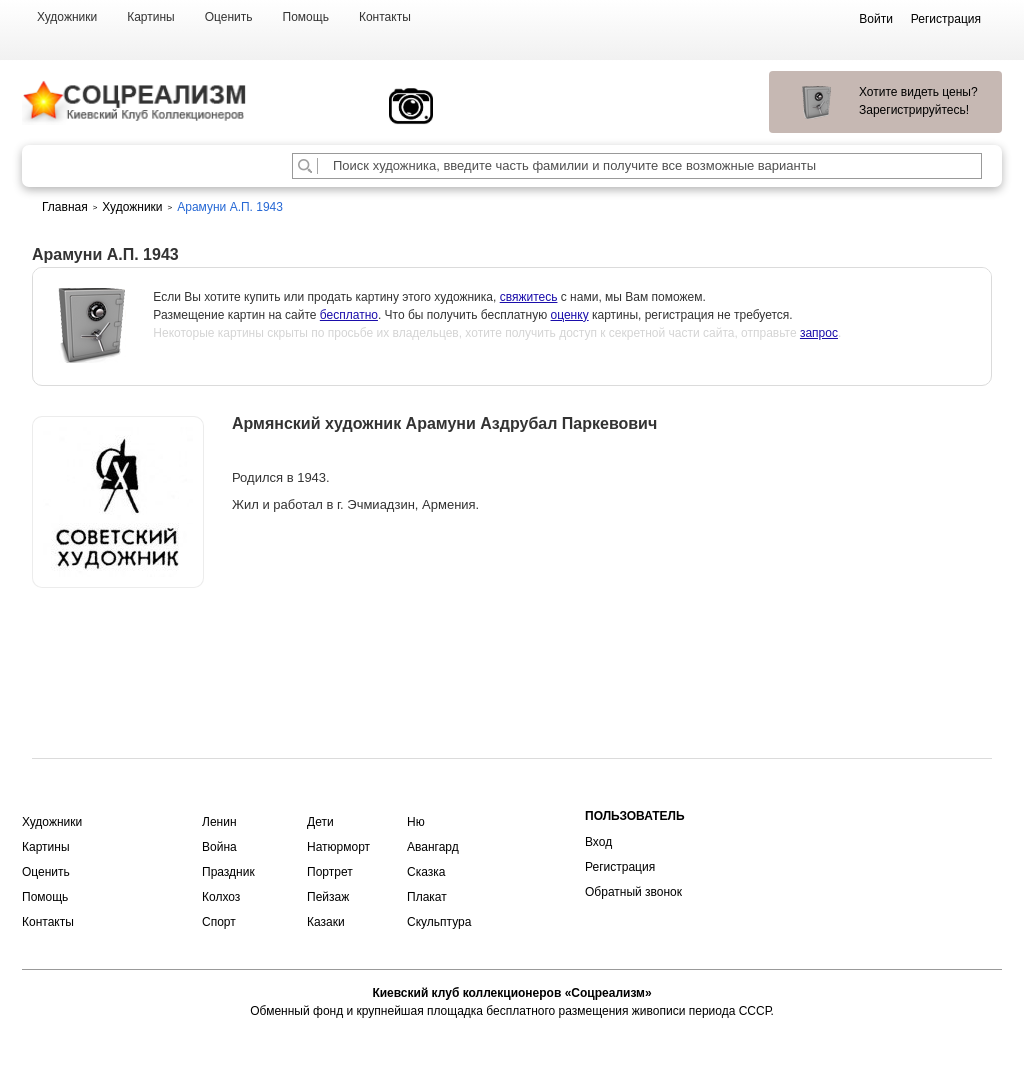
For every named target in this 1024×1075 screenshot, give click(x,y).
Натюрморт (338, 847)
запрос (819, 333)
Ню (416, 822)
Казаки (326, 922)
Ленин (219, 822)
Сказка (426, 872)
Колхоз (221, 897)
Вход (598, 842)
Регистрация (620, 867)
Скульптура (439, 922)
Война (219, 847)
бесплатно (349, 315)
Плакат (427, 897)
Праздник (228, 872)
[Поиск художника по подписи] (305, 166)
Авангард (433, 847)
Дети (320, 822)
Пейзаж (328, 897)
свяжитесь (529, 297)
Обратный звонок (633, 892)
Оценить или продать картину (118, 640)
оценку (570, 315)
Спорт (219, 922)
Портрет (330, 872)
